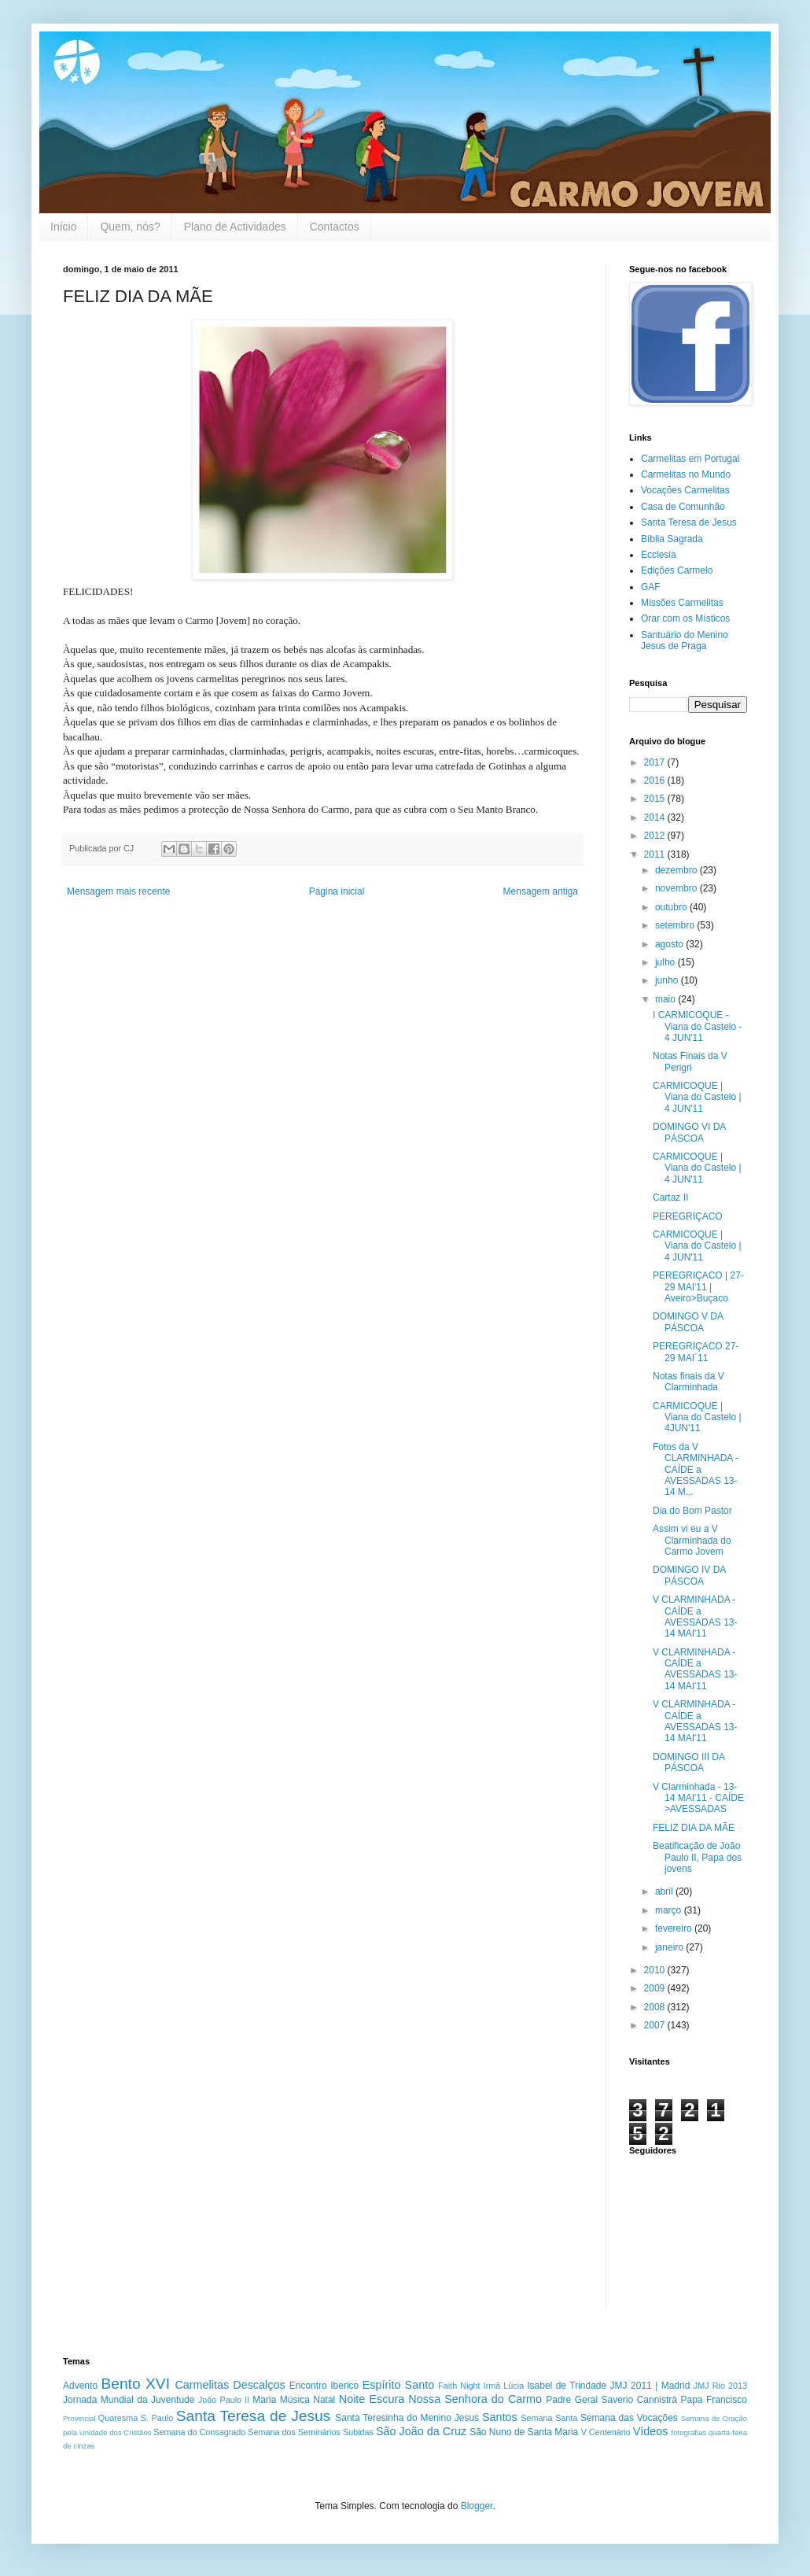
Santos (499, 2417)
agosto (670, 944)
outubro (672, 907)
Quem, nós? (130, 226)
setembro (676, 925)
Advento (80, 2385)
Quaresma (118, 2418)
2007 (656, 2025)
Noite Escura (372, 2399)
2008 (656, 2007)
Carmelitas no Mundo (686, 474)
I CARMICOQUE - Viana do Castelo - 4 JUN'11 (697, 1026)
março (669, 1910)
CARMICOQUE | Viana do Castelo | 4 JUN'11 (697, 1097)
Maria (264, 2399)
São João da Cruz (421, 2431)
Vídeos (650, 2431)
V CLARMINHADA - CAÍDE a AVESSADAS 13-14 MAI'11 (695, 1616)
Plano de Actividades (235, 226)
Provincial (79, 2418)
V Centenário (606, 2432)
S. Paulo (157, 2418)
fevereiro (674, 1928)
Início (63, 226)
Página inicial (337, 891)
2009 (656, 1988)
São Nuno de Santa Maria (523, 2432)
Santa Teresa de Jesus (689, 522)
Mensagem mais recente (118, 891)
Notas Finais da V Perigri (690, 1061)
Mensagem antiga (540, 891)
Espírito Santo (398, 2385)
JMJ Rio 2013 (720, 2385)
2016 (656, 780)
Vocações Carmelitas (685, 490)
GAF (651, 586)
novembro (677, 888)
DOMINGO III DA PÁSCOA (688, 1762)
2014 (656, 817)
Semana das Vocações (629, 2417)
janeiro (670, 1947)
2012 (656, 835)
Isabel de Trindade (566, 2385)
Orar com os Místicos (685, 618)
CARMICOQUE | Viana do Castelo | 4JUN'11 (697, 1417)
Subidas (358, 2432)
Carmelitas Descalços (230, 2385)
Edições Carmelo (676, 570)
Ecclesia (658, 554)
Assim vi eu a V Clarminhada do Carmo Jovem (692, 1540)
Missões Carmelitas (682, 602)
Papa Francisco (713, 2399)
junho (668, 980)
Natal (324, 2399)
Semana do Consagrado (199, 2432)
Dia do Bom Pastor (692, 1510)
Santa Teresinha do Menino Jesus (407, 2417)
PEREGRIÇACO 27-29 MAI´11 (695, 1352)
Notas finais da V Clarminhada (688, 1382)
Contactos (334, 226)
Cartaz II (670, 1197)
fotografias (688, 2432)
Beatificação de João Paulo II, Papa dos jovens (697, 1857)
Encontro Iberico (324, 2385)
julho (666, 962)
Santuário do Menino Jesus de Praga (684, 640)
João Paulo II (223, 2399)
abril (665, 1891)
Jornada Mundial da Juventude (128, 2399)
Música (295, 2399)
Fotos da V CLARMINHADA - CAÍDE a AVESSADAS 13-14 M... (695, 1469)
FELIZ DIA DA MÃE (694, 1827)
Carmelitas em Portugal (690, 458)
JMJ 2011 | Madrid (650, 2385)
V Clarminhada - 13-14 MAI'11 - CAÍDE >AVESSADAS (698, 1798)
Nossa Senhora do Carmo (475, 2399)
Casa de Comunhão (683, 506)
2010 (656, 1970)
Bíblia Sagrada (672, 538)
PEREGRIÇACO (688, 1216)
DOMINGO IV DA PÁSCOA (689, 1575)
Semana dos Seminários (294, 2432)
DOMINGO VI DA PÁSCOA (689, 1132)
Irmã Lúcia (504, 2385)
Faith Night (459, 2385)
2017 (656, 762)
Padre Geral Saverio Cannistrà (611, 2399)
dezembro (677, 870)
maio (666, 999)
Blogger (477, 2505)
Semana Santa (549, 2418)
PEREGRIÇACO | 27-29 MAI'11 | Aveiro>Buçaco (698, 1287)
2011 (656, 854)
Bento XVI (135, 2383)
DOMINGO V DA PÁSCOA (688, 1322)
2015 (656, 798)
